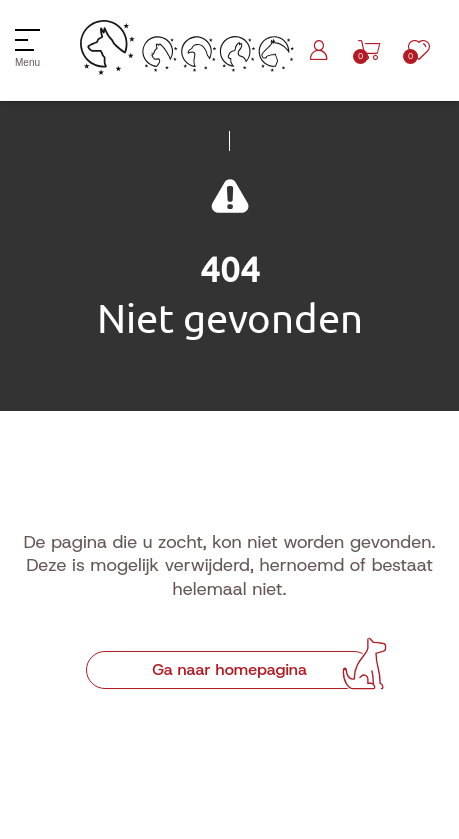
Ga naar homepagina (229, 669)
